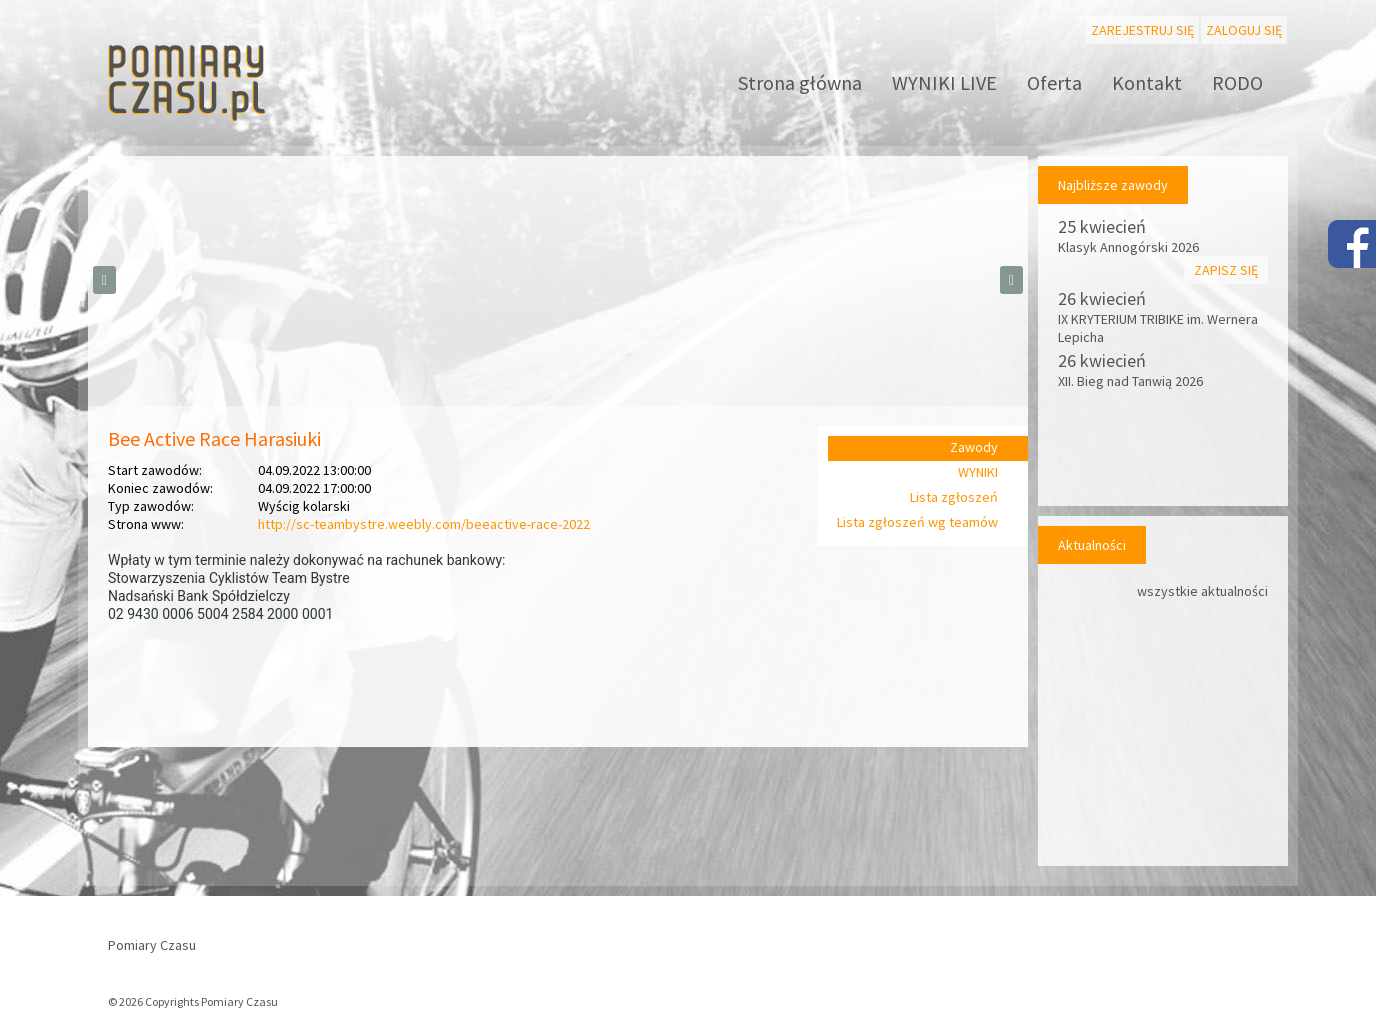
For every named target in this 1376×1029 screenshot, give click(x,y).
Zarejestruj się (1142, 30)
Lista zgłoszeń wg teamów (917, 522)
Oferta (1054, 82)
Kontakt (1147, 82)
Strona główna (800, 82)
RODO (1237, 82)
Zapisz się (1226, 270)
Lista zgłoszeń (954, 497)
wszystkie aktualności (1202, 591)
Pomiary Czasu (152, 945)
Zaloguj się (1244, 30)
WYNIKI (978, 472)
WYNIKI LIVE (944, 82)
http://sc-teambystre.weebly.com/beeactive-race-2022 (424, 524)
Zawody (974, 447)
